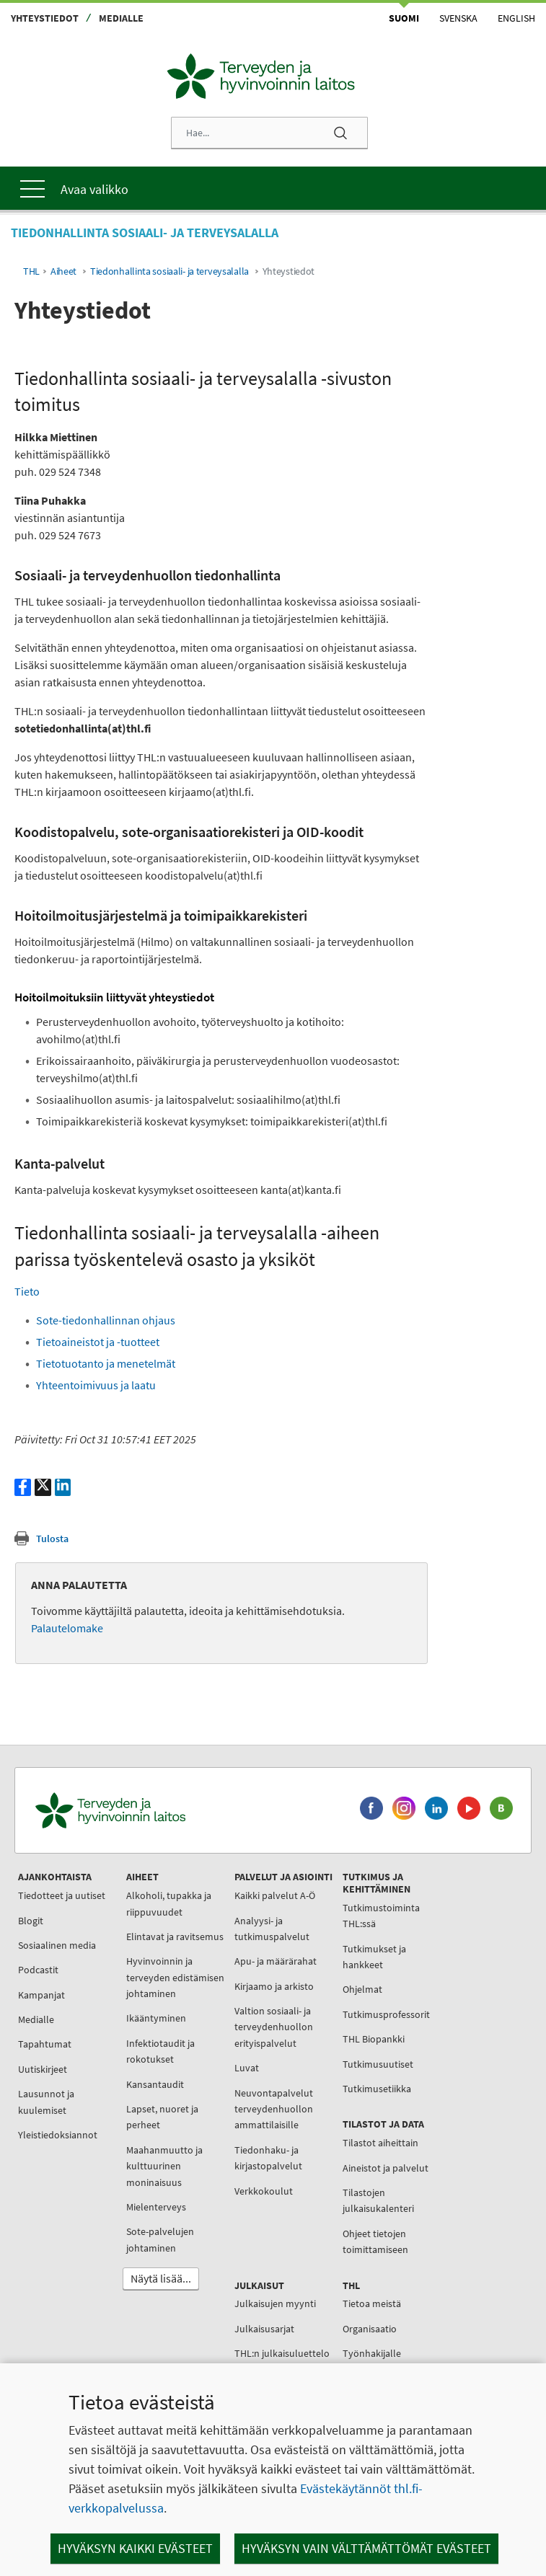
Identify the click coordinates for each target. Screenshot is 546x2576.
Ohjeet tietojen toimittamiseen (375, 2241)
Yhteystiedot (45, 18)
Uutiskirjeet (42, 2069)
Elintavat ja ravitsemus (175, 1936)
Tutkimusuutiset (378, 2064)
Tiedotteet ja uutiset (61, 1895)
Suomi (404, 18)
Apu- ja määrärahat (275, 1961)
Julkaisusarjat (264, 2328)
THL (31, 271)
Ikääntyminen (156, 2017)
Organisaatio (370, 2328)
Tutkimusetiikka (377, 2088)
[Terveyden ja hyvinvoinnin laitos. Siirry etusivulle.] (173, 1810)
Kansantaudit (155, 2084)
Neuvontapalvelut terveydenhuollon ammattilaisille (273, 2109)
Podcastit (38, 1969)
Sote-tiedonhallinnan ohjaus (105, 1320)
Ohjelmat (362, 1989)
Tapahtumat (44, 2043)
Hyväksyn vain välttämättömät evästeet (366, 2548)
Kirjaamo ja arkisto (274, 1986)
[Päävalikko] (273, 188)
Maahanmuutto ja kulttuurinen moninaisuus (164, 2166)
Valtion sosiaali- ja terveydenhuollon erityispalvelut (273, 2027)
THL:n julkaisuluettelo (282, 2353)
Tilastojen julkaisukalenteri (378, 2200)
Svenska (458, 18)
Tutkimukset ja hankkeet (374, 1956)
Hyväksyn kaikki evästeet (135, 2548)
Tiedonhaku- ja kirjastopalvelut (268, 2157)
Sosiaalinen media (57, 1945)
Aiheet (63, 271)
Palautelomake (67, 1628)
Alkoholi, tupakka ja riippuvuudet (168, 1903)
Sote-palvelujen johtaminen (160, 2239)
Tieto (27, 1291)
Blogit (30, 1920)
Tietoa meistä (372, 2303)
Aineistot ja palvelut (385, 2167)
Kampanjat (41, 1994)
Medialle (121, 18)
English (516, 18)
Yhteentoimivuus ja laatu (96, 1385)
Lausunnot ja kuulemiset (46, 2101)
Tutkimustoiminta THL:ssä (381, 1915)
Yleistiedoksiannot (57, 2134)
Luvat (246, 2067)
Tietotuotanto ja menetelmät (105, 1363)
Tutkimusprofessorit (386, 2014)
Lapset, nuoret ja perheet (162, 2116)
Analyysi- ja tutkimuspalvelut (271, 1928)
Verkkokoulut (263, 2191)
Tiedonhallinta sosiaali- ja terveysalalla (169, 271)
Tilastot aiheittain (380, 2142)
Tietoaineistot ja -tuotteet (97, 1342)
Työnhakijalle (372, 2353)
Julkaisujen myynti (275, 2303)
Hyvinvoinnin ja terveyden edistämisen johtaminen (175, 1977)
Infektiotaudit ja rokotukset (160, 2051)
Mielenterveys (156, 2206)
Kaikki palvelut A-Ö (274, 1895)
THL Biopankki (374, 2038)
